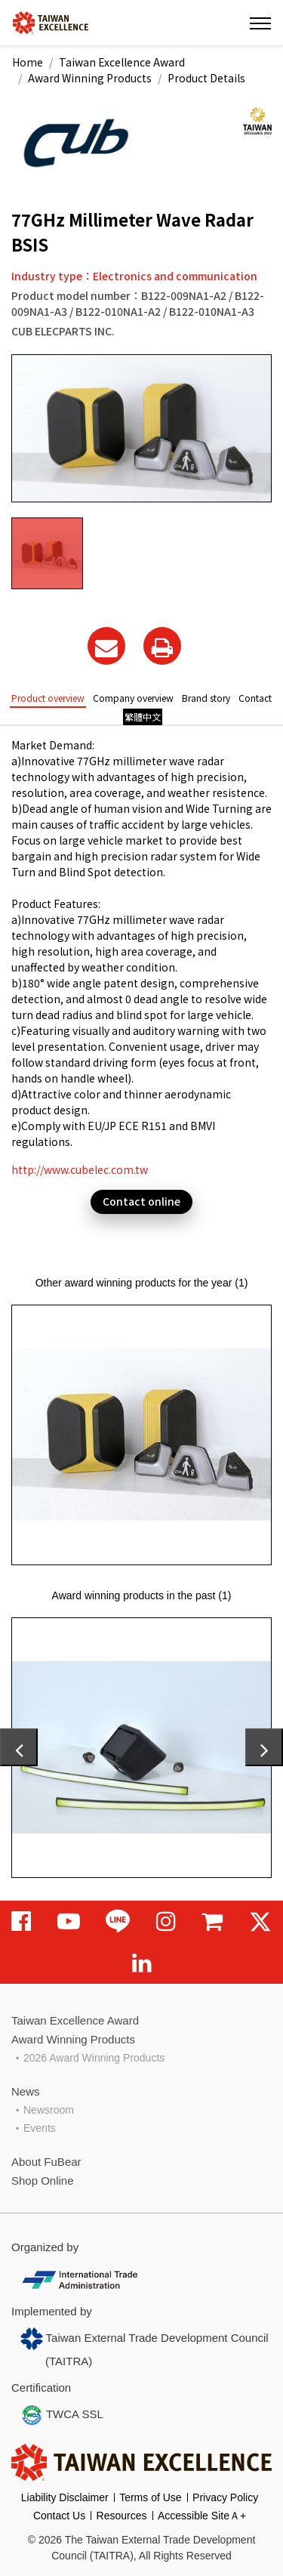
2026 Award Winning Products (94, 2057)
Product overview (48, 697)
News (25, 2091)
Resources (122, 2516)
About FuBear (46, 2161)
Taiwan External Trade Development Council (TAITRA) (144, 2347)
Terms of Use (150, 2497)
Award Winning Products (90, 77)
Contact (255, 697)
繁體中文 (143, 716)
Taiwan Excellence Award (122, 61)
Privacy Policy (225, 2497)
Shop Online (42, 2180)
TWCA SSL (61, 2415)
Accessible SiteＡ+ (202, 2516)
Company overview (133, 697)
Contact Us (59, 2516)
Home (27, 61)
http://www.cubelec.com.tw (79, 1169)
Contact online (141, 1201)
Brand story (206, 697)
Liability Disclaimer (65, 2497)
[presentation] (19, 1747)
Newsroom (48, 2110)
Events (39, 2128)
